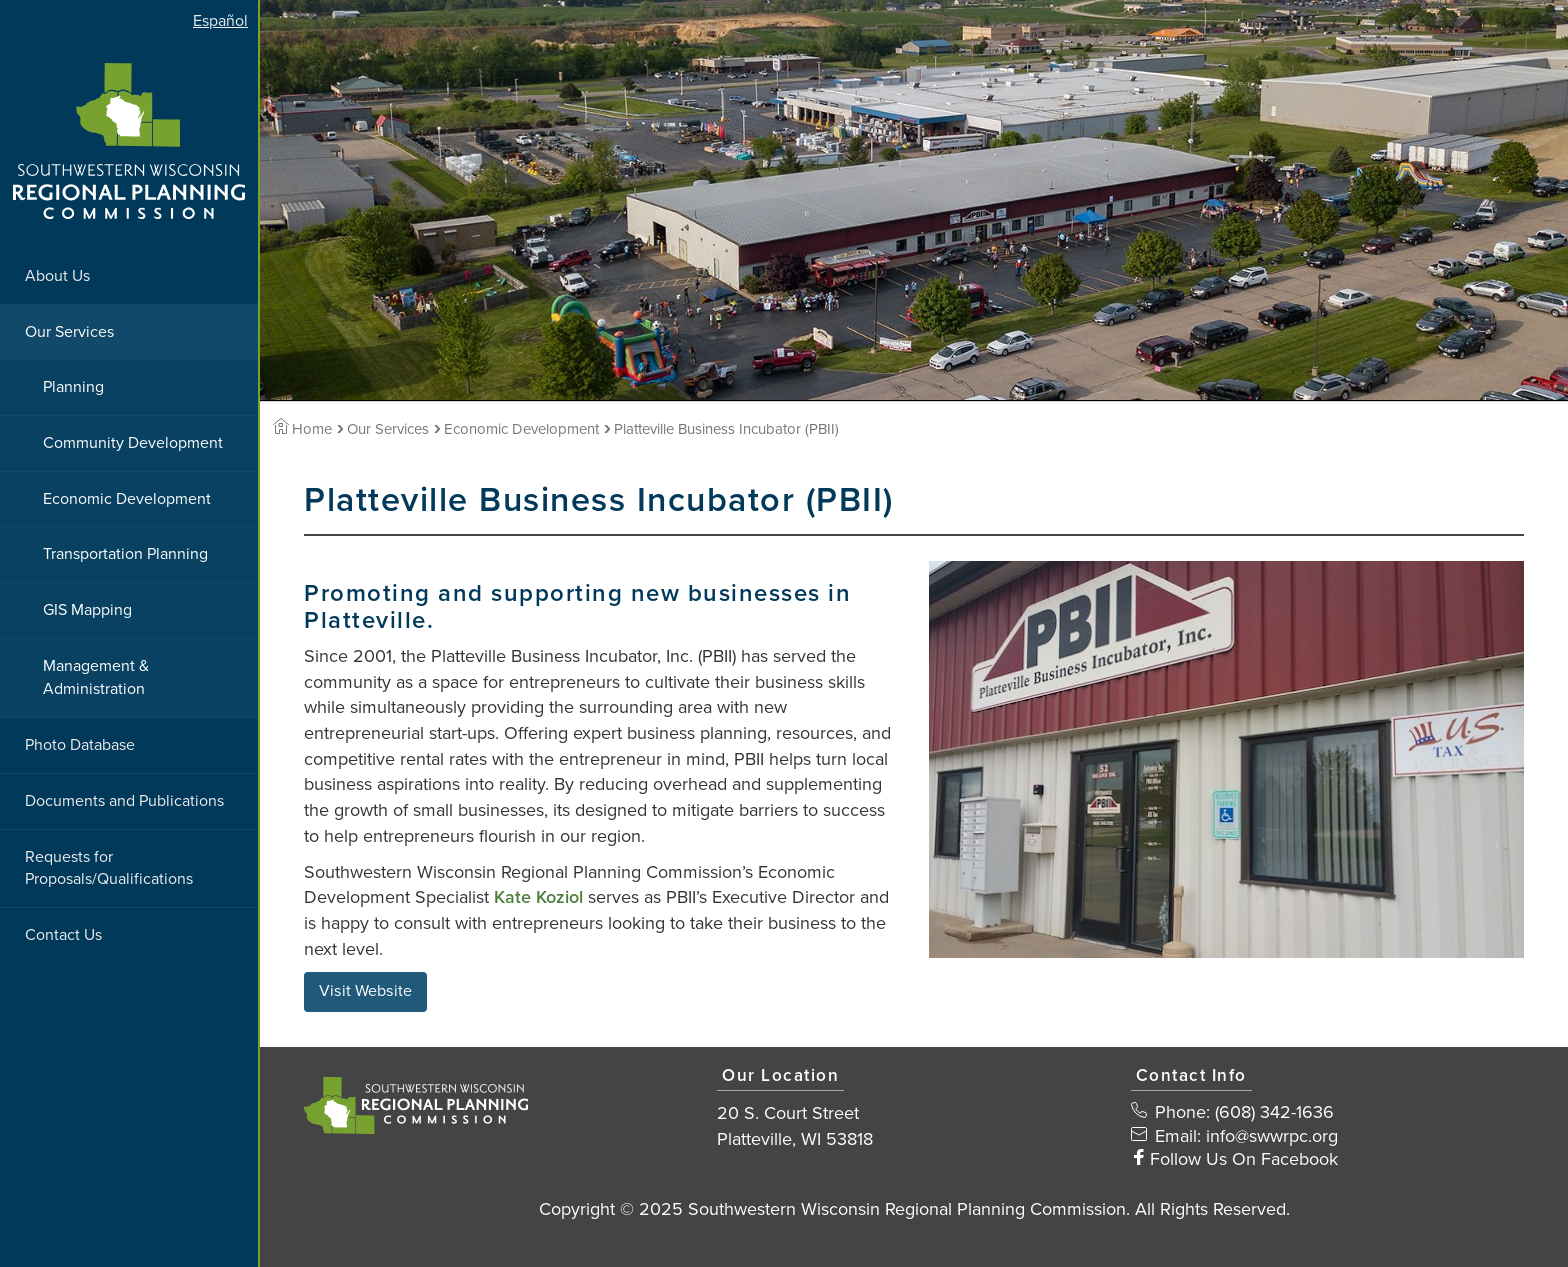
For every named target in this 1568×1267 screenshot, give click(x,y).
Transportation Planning (125, 554)
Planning (73, 387)
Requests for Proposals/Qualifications (109, 868)
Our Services (69, 332)
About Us (57, 276)
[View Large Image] (1226, 759)
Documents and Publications (124, 801)
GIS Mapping (87, 610)
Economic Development (127, 499)
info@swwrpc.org (1272, 1136)
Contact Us (63, 935)
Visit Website (365, 991)
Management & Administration (96, 677)
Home (302, 429)
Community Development (133, 443)
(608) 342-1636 (1274, 1112)
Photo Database (80, 745)
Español (220, 21)
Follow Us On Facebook (1244, 1159)
